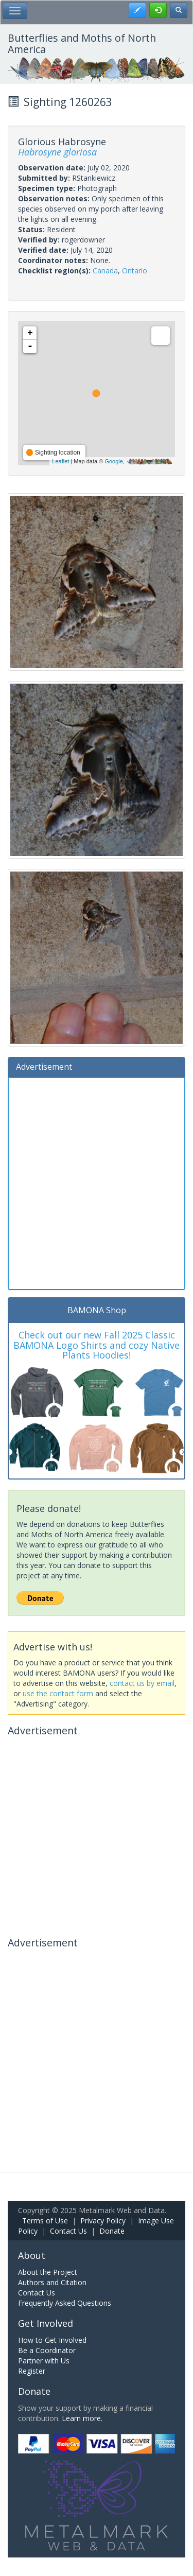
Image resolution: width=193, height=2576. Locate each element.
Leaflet (60, 461)
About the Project (47, 2272)
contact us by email (142, 1683)
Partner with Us (43, 2360)
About (31, 2255)
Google (113, 461)
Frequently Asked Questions (64, 2303)
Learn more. (82, 2418)
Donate (112, 2231)
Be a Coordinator (47, 2350)
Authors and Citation (52, 2282)
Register (31, 2371)
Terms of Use (45, 2220)
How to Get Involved (52, 2340)
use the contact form (58, 1693)
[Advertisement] (96, 1182)
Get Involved (45, 2323)
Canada (105, 270)
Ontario (134, 270)
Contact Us (68, 2231)
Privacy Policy (103, 2220)
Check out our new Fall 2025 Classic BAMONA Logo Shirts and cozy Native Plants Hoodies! (96, 1345)
